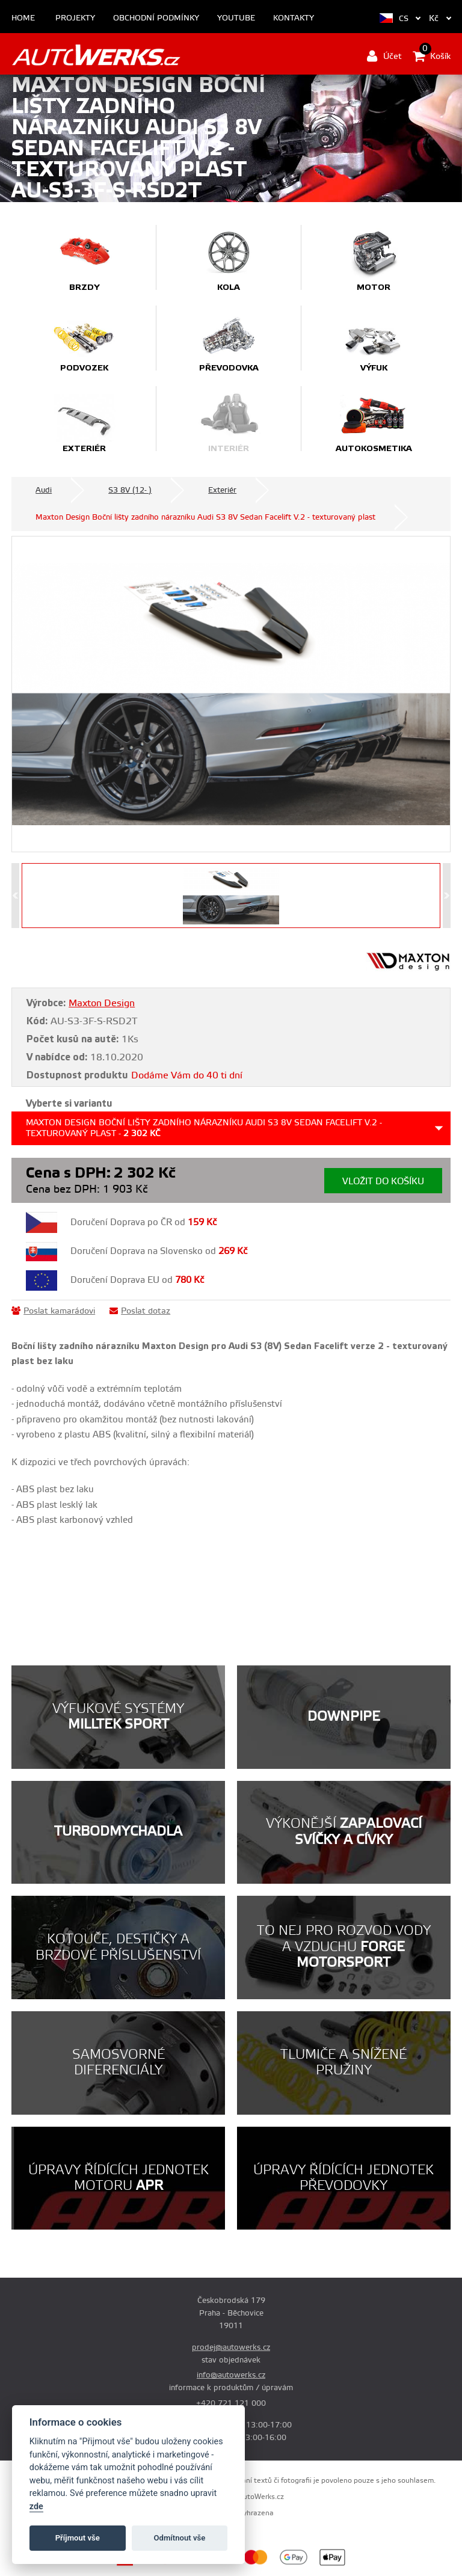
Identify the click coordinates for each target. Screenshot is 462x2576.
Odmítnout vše (180, 2537)
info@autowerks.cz (231, 2375)
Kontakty (293, 18)
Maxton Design (102, 1003)
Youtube (236, 18)
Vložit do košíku (383, 1181)
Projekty (75, 18)
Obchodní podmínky (156, 18)
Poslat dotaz (139, 1311)
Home (23, 18)
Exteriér (222, 490)
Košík (432, 56)
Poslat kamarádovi (53, 1311)
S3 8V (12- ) (130, 490)
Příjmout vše (77, 2537)
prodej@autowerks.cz (231, 2347)
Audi (43, 490)
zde (36, 2506)
